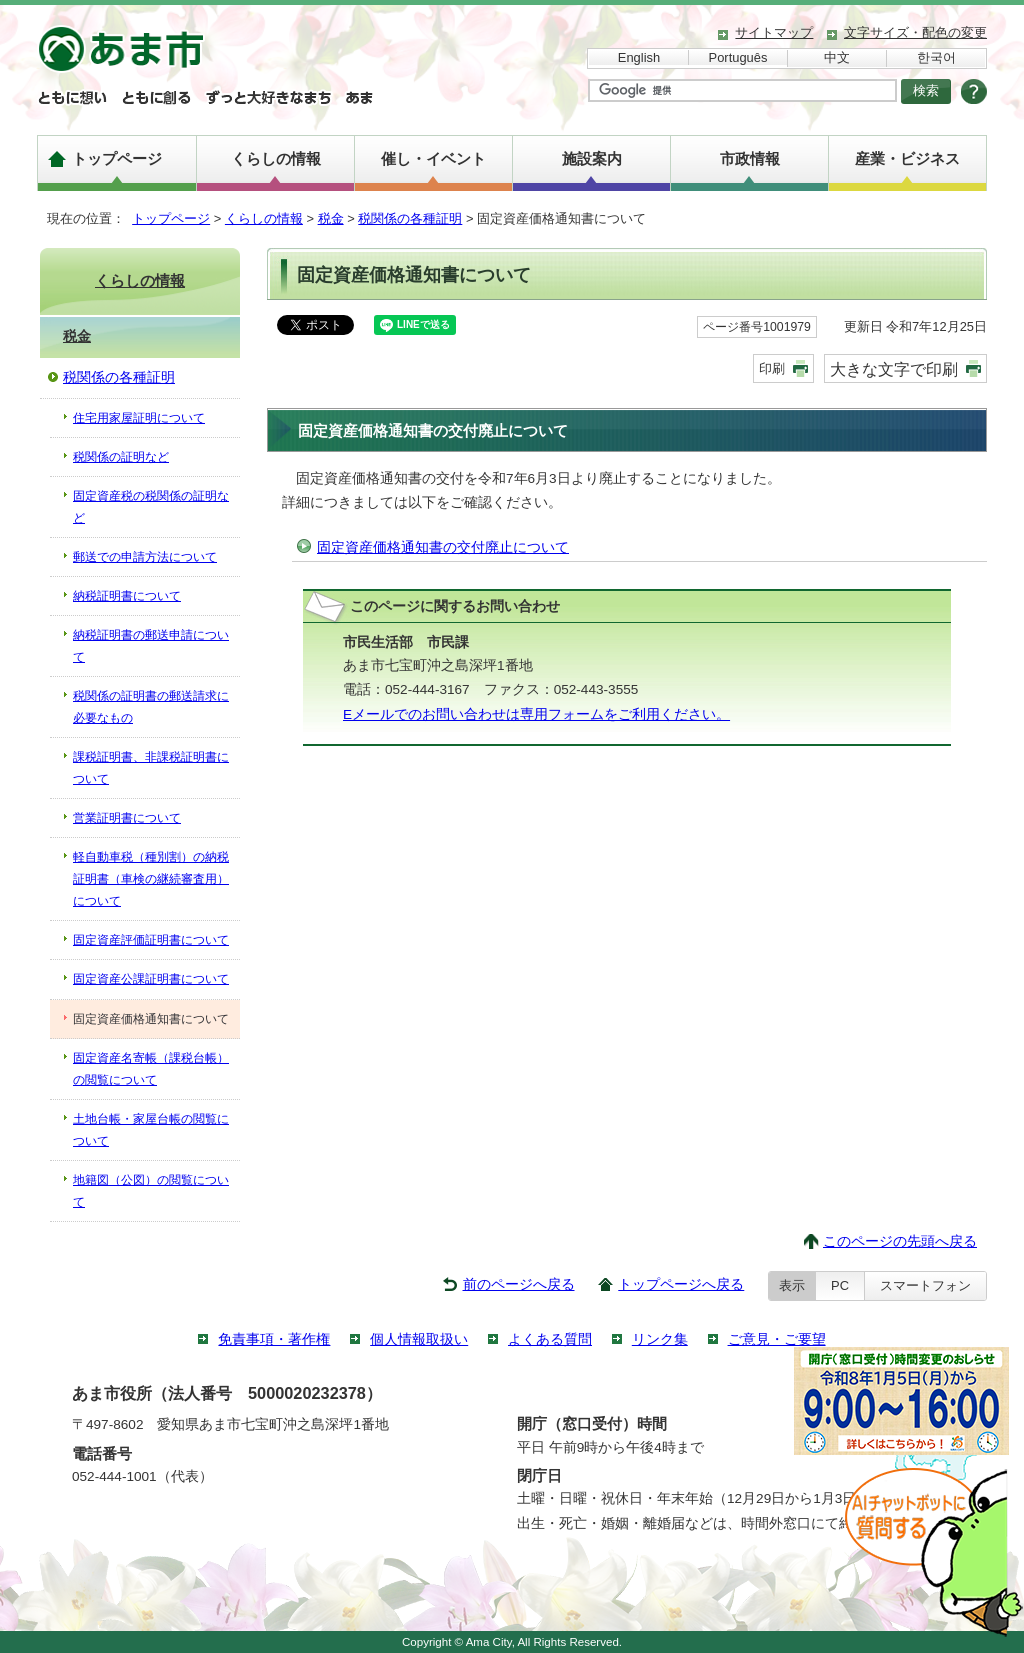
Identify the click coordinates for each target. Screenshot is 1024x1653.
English (639, 57)
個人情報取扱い (419, 1339)
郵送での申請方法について (145, 557)
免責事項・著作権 (274, 1339)
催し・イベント (433, 158)
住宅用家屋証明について (139, 418)
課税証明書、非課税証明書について (151, 768)
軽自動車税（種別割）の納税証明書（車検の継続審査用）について (151, 879)
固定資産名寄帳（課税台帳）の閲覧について (151, 1069)
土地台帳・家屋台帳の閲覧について (151, 1130)
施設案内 (592, 158)
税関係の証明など (121, 457)
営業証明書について (127, 818)
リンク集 (660, 1339)
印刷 (772, 368)
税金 (331, 218)
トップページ (117, 158)
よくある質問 (550, 1339)
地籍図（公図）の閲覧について (151, 1191)
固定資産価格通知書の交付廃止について (443, 547)
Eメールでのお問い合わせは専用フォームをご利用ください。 (536, 714)
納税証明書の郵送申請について (151, 646)
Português (738, 57)
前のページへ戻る (519, 1284)
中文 (837, 57)
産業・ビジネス (907, 158)
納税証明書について (127, 596)
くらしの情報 (276, 158)
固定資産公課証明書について (151, 979)
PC (840, 1285)
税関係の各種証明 (410, 218)
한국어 (936, 57)
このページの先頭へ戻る (900, 1241)
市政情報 (750, 158)
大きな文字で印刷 (894, 369)
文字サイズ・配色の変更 (915, 32)
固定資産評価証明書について (151, 940)
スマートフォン (925, 1285)
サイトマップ (774, 32)
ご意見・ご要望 (777, 1339)
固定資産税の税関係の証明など (151, 507)
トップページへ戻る (681, 1284)
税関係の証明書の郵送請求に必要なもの (151, 707)
